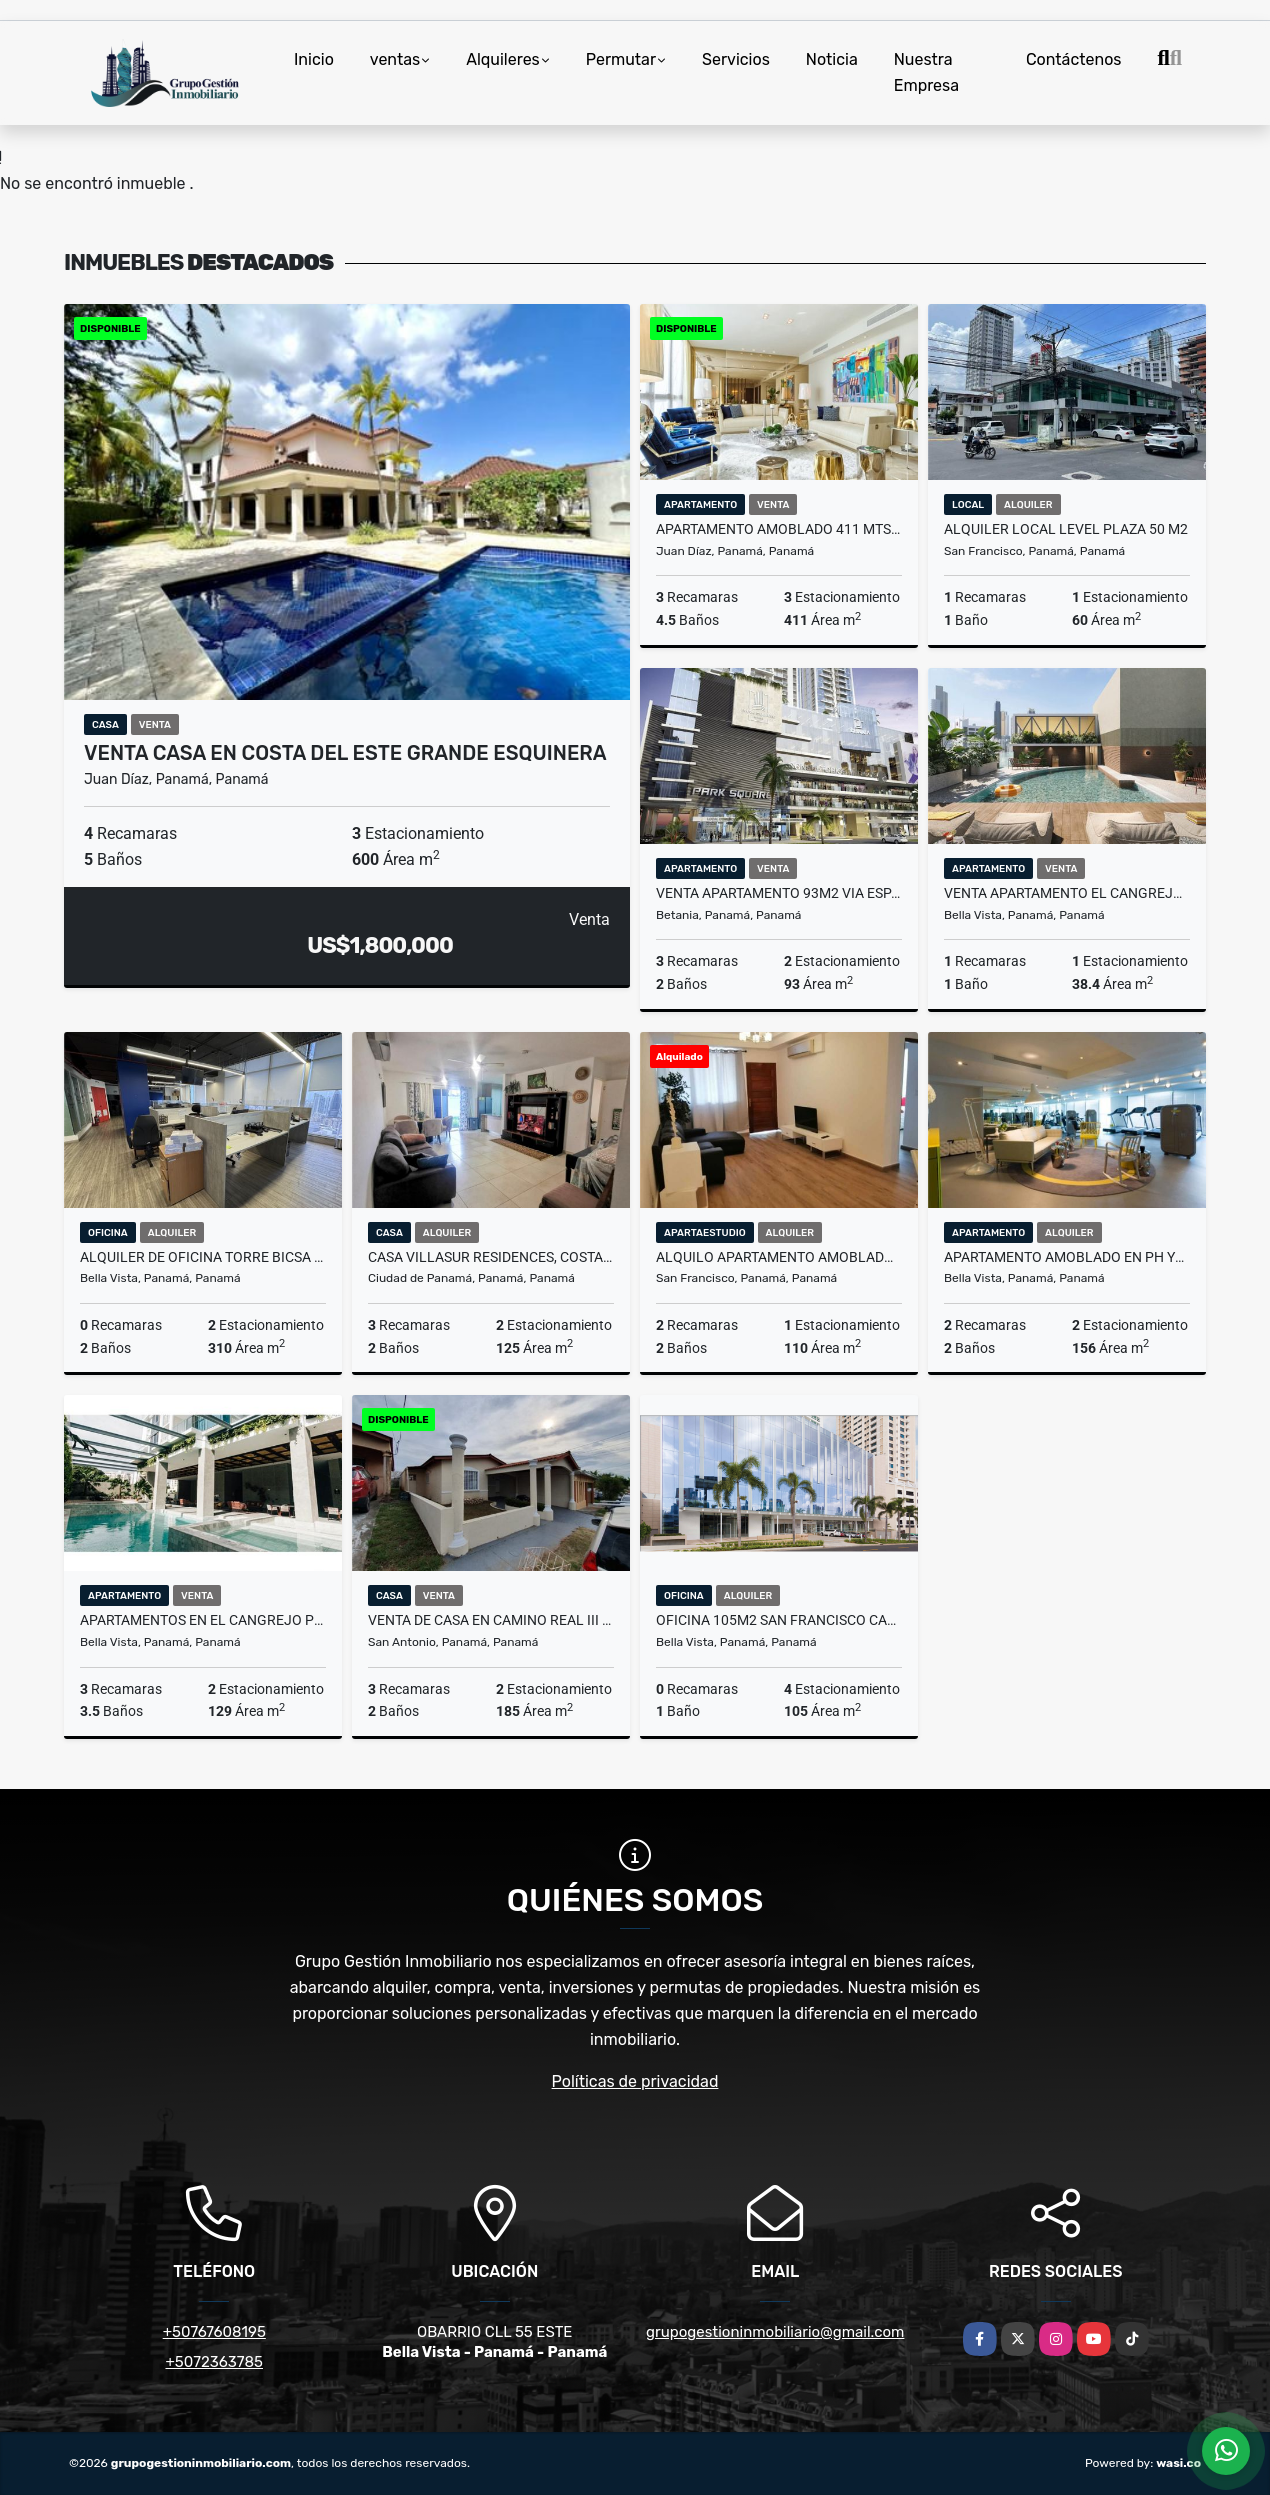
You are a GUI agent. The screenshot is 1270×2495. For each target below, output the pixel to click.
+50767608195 (214, 2332)
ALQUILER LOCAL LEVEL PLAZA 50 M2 (1066, 529)
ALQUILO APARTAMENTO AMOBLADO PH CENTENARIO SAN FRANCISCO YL (779, 1257)
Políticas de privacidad (635, 2081)
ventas (395, 59)
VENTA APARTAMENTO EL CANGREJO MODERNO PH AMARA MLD (1067, 893)
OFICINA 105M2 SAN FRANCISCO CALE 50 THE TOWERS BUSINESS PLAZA (779, 1620)
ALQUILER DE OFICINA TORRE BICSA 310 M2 (203, 1257)
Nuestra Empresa (926, 72)
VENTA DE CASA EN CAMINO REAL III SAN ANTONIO (491, 1620)
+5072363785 (215, 2362)
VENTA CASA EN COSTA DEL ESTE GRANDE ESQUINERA (345, 753)
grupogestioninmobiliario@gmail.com (775, 2332)
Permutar (621, 59)
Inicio (314, 59)
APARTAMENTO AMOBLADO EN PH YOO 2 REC (1067, 1257)
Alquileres (503, 59)
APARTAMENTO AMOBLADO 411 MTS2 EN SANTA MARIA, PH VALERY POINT (779, 529)
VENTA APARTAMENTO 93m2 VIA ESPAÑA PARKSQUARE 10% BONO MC (779, 893)
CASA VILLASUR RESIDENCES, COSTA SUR (491, 1257)
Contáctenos (1074, 59)
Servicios (736, 59)
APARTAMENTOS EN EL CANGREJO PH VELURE (203, 1620)
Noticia (832, 59)
